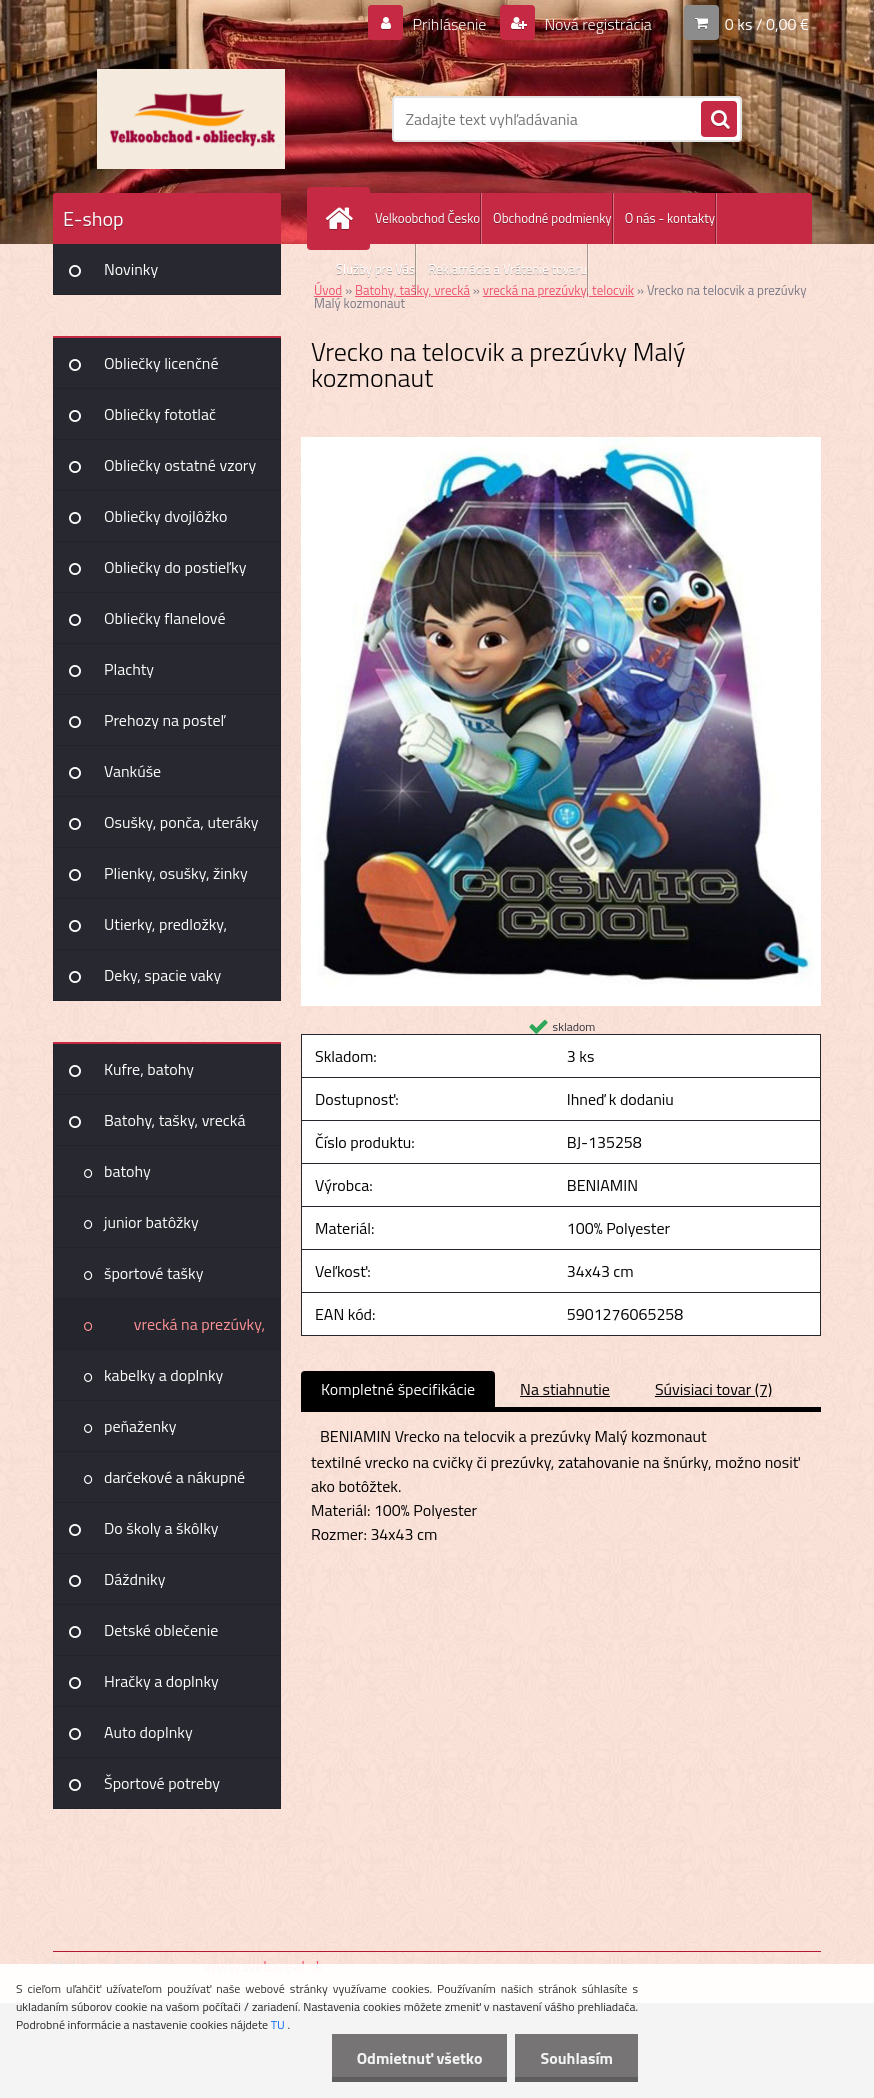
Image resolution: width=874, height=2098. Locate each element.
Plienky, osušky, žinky (176, 873)
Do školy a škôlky (161, 1528)
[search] (719, 120)
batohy (127, 1171)
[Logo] (190, 119)
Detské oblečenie (161, 1630)
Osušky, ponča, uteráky (181, 822)
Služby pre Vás (375, 269)
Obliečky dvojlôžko (165, 516)
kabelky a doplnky (163, 1375)
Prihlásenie (449, 24)
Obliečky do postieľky (175, 567)
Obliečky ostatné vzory (180, 465)
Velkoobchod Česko (427, 218)
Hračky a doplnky (161, 1681)
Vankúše (132, 771)
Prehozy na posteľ (164, 720)
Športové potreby (162, 1783)
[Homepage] (343, 218)
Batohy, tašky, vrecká (174, 1120)
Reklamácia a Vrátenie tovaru (507, 269)
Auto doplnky (148, 1732)
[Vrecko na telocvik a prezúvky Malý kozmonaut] (561, 445)
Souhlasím (576, 2058)
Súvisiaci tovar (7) (713, 1389)
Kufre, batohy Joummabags (149, 1076)
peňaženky (140, 1426)
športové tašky (153, 1273)
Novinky (131, 269)
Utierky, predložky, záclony (165, 931)
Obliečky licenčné (161, 363)
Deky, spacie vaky (162, 975)
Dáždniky (135, 1579)
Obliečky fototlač (160, 414)
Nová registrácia (596, 24)
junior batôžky (151, 1222)
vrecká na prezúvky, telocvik (199, 1331)
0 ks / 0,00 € (767, 24)
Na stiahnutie (565, 1389)
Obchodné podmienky (552, 218)
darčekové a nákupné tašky (174, 1484)
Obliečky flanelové (164, 618)
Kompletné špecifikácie (398, 1389)
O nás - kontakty (670, 218)
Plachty (129, 669)
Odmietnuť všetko (420, 2058)
